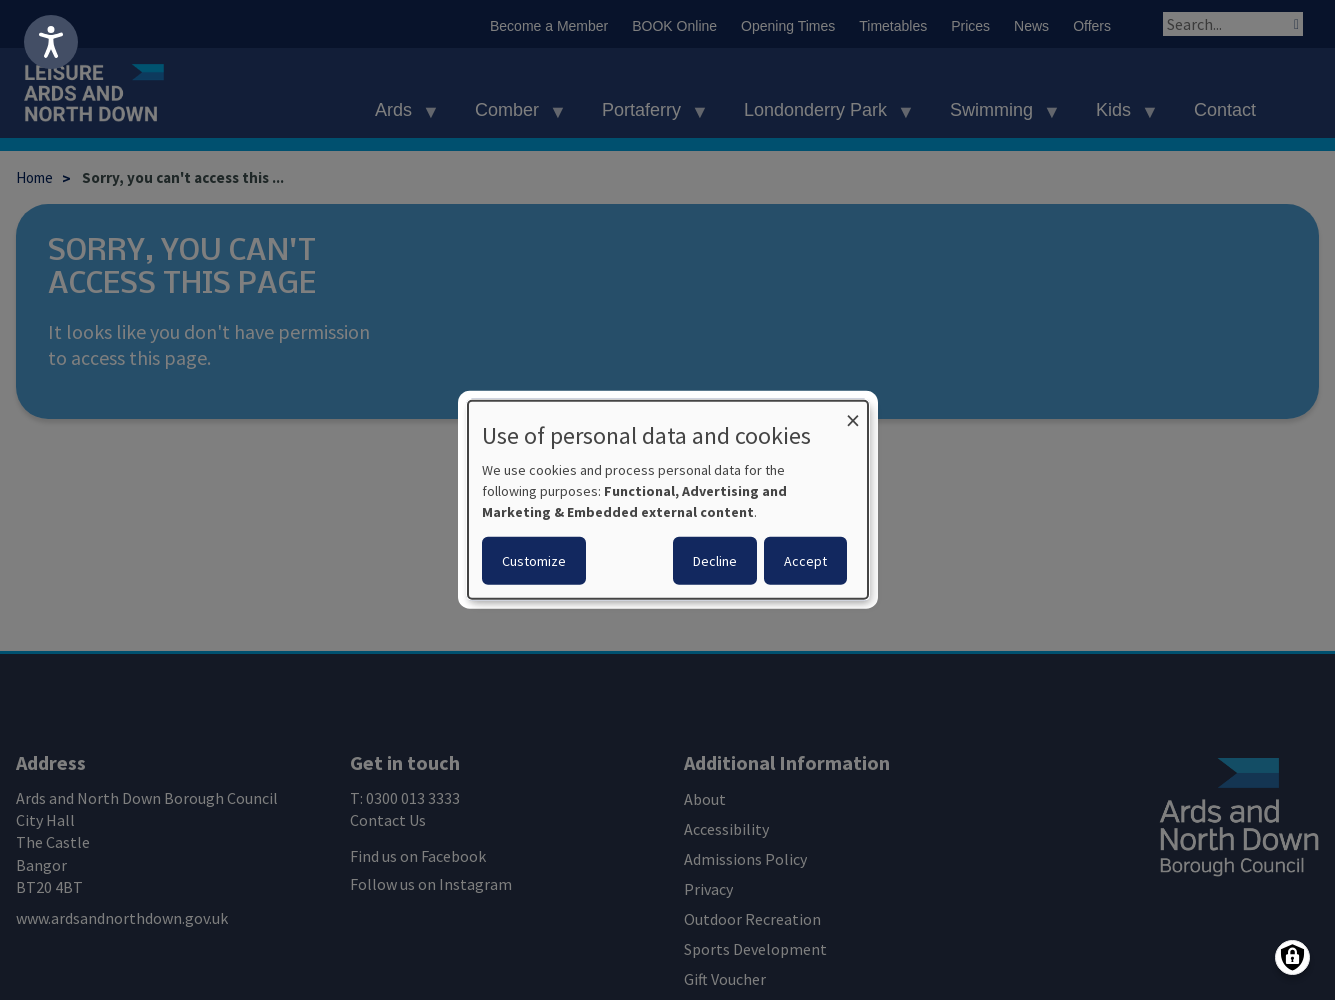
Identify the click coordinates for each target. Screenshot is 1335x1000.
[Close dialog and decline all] (853, 413)
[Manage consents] (1292, 957)
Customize (534, 561)
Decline (715, 561)
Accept (805, 561)
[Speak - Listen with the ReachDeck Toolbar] (51, 42)
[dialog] (668, 500)
